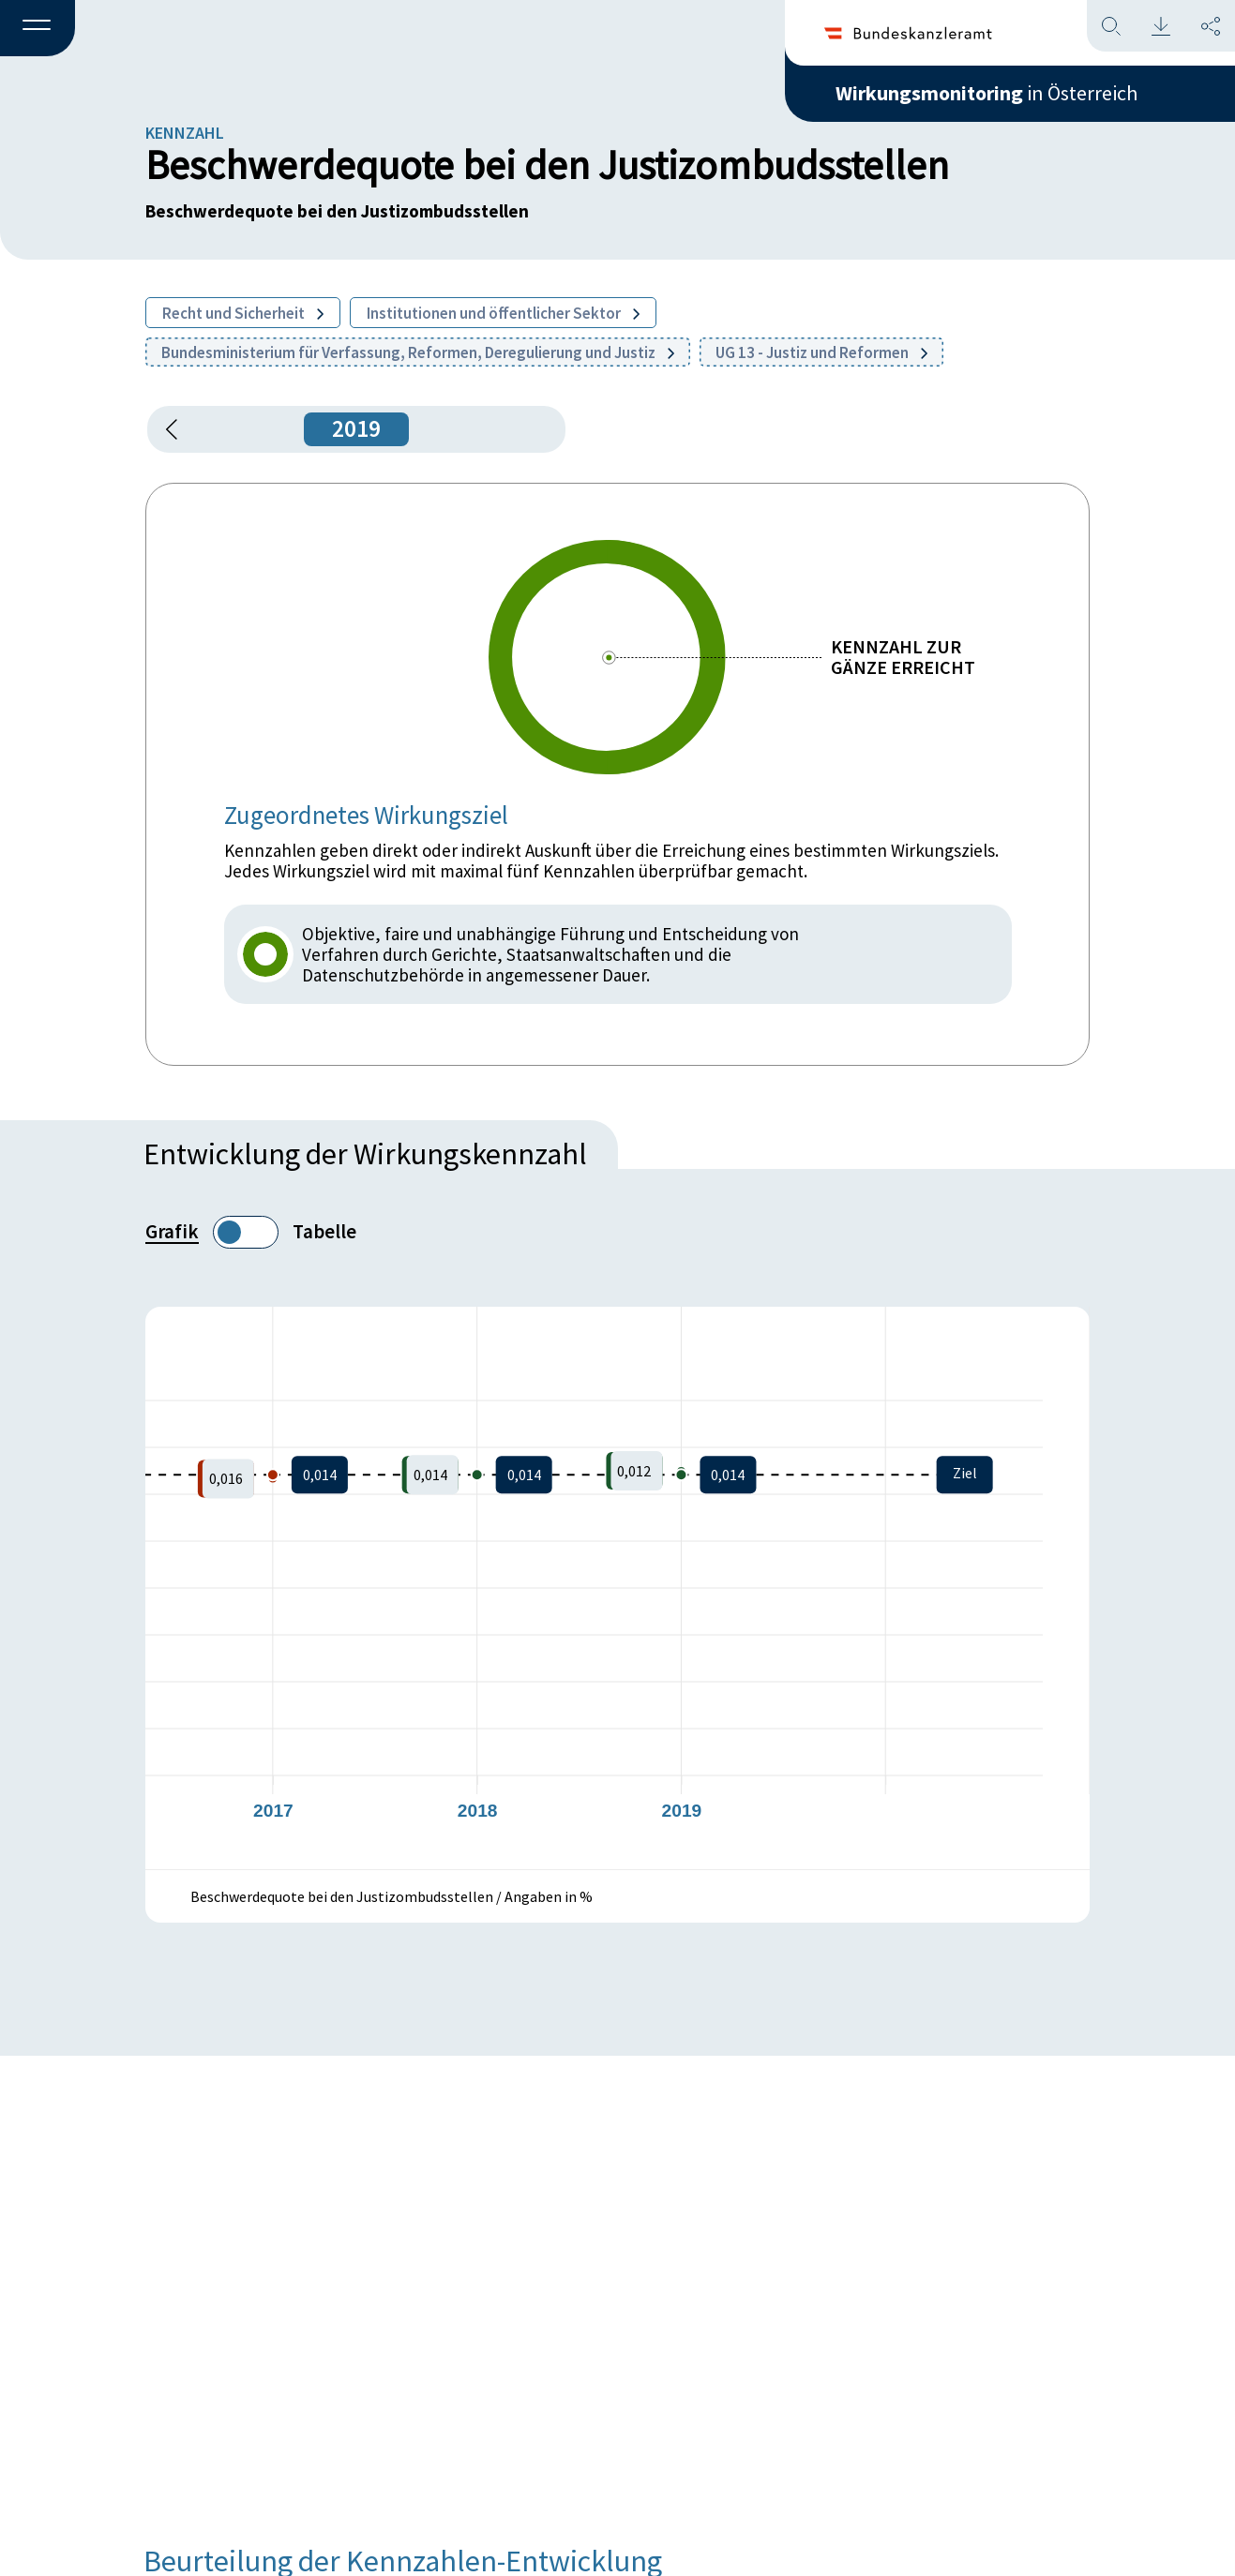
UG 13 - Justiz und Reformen (821, 352)
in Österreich (986, 93)
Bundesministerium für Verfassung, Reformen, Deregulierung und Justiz (417, 352)
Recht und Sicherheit (243, 313)
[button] (37, 29)
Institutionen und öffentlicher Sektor (503, 313)
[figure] (617, 1588)
